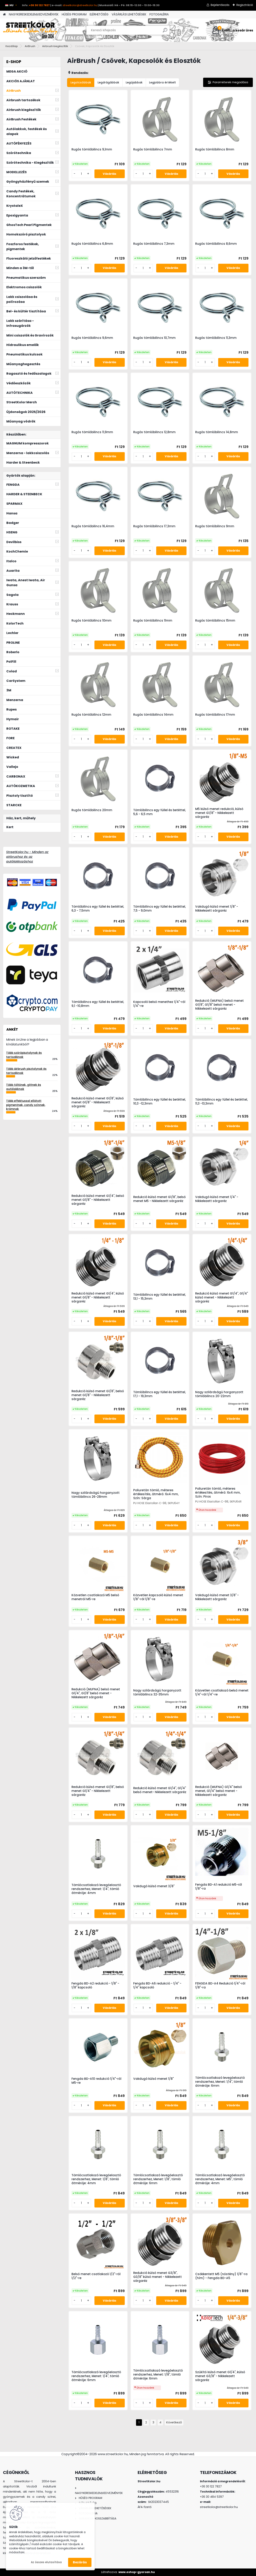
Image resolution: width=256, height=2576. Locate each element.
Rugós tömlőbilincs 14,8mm (216, 432)
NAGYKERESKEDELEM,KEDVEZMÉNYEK (34, 14)
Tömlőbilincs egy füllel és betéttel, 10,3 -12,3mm (159, 1102)
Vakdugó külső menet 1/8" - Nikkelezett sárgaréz (216, 909)
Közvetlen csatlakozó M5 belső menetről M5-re (95, 1597)
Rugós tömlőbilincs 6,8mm (92, 244)
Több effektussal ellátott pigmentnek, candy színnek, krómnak (25, 1105)
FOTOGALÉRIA (159, 14)
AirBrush (30, 46)
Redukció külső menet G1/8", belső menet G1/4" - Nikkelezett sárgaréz (97, 1791)
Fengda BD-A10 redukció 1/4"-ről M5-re (96, 2081)
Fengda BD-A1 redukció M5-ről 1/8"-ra (218, 1887)
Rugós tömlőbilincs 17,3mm (154, 526)
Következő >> (174, 2422)
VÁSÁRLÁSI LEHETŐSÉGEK (129, 14)
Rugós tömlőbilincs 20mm (91, 810)
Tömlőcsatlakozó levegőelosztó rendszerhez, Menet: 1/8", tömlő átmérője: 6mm (158, 2179)
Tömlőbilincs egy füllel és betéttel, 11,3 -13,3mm (221, 1102)
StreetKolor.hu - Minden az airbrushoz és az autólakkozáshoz (27, 857)
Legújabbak (134, 82)
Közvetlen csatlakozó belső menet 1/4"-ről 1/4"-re (221, 1692)
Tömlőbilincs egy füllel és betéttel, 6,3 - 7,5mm (97, 909)
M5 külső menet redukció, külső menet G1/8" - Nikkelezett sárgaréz (219, 813)
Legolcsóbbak (80, 82)
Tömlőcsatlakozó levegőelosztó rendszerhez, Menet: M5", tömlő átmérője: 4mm (220, 2179)
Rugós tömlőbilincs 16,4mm (92, 526)
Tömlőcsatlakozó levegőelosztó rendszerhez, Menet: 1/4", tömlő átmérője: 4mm (96, 1889)
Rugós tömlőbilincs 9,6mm (92, 338)
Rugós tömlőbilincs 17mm (215, 715)
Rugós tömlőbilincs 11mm (152, 621)
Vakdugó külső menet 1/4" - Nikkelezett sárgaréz (216, 1199)
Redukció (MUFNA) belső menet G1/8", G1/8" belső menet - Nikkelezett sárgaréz (219, 1005)
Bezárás (80, 2562)
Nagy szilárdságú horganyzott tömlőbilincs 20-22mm (219, 1394)
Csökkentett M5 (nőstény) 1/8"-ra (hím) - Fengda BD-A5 (221, 2276)
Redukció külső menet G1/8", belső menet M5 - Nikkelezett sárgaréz (159, 1199)
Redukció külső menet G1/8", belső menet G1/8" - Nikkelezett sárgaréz (97, 1395)
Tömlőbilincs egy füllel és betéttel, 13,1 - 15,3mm (159, 1297)
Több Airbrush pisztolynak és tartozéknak (26, 1071)
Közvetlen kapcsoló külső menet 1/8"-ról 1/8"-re (158, 1597)
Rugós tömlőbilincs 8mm (214, 149)
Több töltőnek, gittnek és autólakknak (23, 1087)
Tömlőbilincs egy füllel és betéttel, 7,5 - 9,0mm (159, 909)
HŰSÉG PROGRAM (74, 14)
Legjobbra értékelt (162, 82)
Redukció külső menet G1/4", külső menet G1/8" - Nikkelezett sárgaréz (97, 1297)
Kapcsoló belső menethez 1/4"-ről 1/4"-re (159, 1004)
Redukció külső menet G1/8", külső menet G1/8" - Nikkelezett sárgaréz (97, 1102)
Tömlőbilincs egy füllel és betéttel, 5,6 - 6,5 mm (159, 812)
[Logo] (30, 30)
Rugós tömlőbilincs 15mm (215, 621)
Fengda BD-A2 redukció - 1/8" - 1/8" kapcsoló (95, 1985)
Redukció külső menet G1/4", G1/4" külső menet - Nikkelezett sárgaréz (221, 1297)
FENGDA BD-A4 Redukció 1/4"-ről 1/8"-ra (220, 1985)
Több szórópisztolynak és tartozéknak (24, 1055)
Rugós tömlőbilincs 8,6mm (216, 244)
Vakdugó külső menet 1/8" (153, 2079)
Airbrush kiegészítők (55, 46)
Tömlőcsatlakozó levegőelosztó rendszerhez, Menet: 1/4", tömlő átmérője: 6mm (220, 2082)
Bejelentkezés (220, 5)
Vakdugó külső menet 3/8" (153, 1886)
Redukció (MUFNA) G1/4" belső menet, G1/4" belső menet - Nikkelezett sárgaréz (218, 1791)
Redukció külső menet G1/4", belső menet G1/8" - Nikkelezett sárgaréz (97, 1200)
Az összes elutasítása (46, 2562)
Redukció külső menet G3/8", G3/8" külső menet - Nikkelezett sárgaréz (157, 2277)
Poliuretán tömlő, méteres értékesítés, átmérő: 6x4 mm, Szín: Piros (218, 1493)
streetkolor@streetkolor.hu (80, 5)
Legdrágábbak (108, 82)
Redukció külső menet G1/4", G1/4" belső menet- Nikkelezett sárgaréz (159, 1790)
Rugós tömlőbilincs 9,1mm (91, 149)
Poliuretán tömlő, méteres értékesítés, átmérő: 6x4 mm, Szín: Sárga (156, 1494)
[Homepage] (4, 14)
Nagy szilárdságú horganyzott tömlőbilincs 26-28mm (95, 1495)
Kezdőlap (12, 46)
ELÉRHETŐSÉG (99, 14)
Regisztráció (244, 5)
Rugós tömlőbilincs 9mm (214, 526)
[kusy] (81, 173)
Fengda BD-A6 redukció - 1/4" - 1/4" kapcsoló (157, 1985)
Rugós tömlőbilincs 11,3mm (216, 338)
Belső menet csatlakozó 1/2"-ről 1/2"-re (96, 2276)
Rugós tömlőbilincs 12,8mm (154, 432)
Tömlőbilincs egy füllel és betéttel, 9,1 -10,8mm (97, 1004)
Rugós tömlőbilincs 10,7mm (154, 338)
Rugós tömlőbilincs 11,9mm (92, 432)
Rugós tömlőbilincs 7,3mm (153, 244)
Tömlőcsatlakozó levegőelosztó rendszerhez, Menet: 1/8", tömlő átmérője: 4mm (96, 2179)
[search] (165, 32)
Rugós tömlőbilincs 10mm (91, 621)
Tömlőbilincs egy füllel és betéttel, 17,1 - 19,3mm (159, 1394)
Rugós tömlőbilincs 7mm (152, 149)
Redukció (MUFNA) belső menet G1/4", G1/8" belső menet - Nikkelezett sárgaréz (95, 1693)
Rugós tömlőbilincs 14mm (153, 715)
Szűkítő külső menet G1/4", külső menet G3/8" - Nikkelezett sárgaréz (220, 2376)
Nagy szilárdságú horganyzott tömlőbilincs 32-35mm (157, 1692)
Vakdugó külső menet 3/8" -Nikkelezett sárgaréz (217, 1597)
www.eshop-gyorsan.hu (136, 2572)
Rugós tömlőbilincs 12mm (91, 715)
